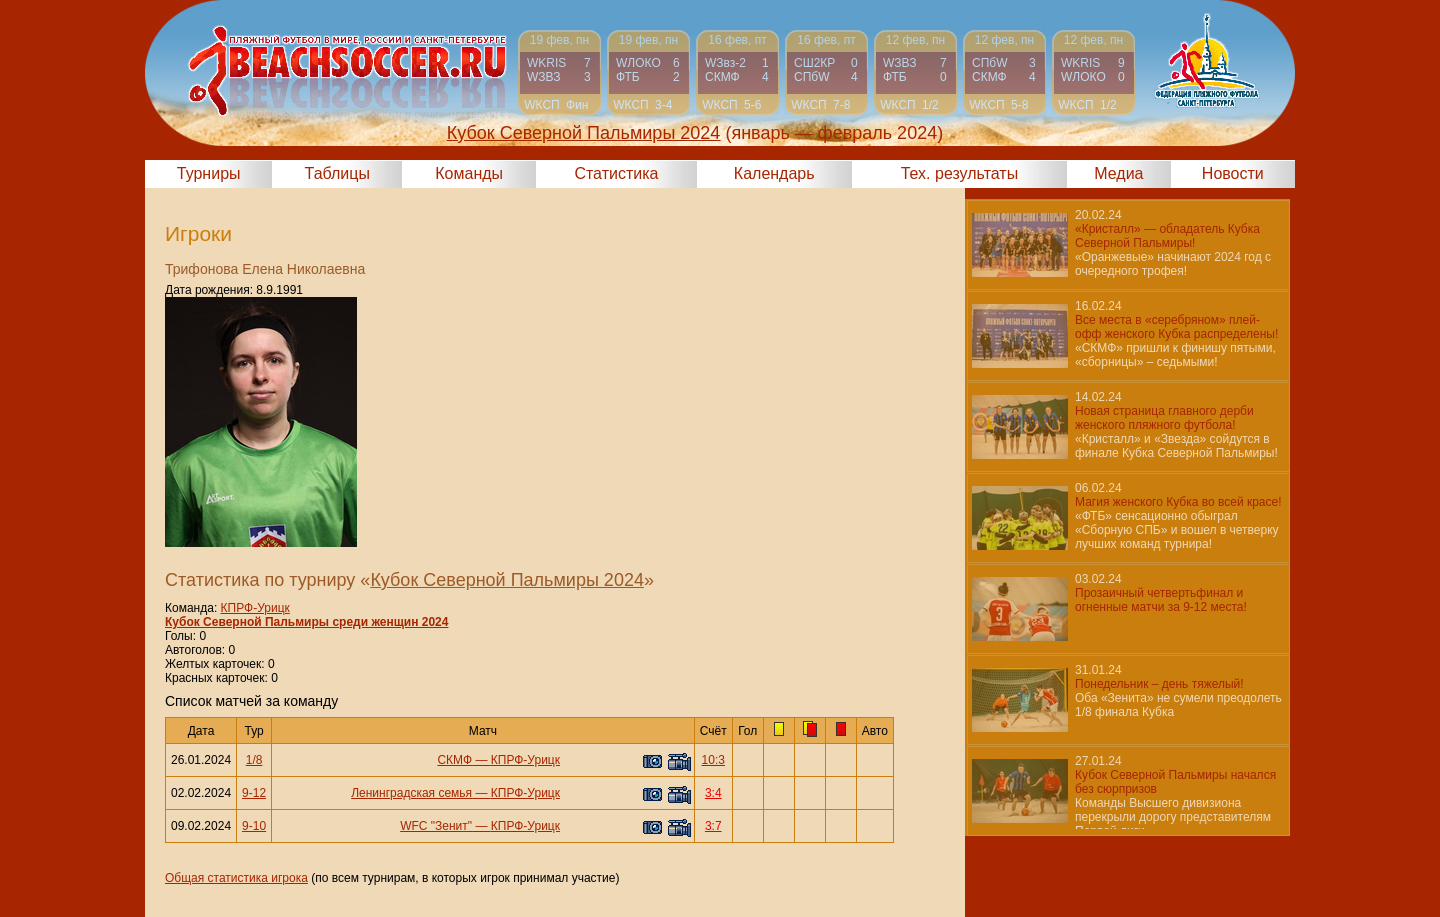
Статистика (616, 173)
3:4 (713, 793)
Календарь (774, 173)
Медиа (1118, 173)
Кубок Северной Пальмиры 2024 (507, 580)
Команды (469, 173)
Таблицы (337, 173)
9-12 (254, 793)
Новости (1233, 173)
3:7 (713, 826)
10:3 (713, 760)
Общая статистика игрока (236, 878)
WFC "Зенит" (436, 826)
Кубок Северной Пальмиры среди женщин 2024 (306, 622)
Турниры (209, 173)
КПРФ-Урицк (255, 608)
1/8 (254, 760)
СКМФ (454, 760)
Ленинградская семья (411, 793)
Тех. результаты (960, 173)
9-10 (254, 826)
